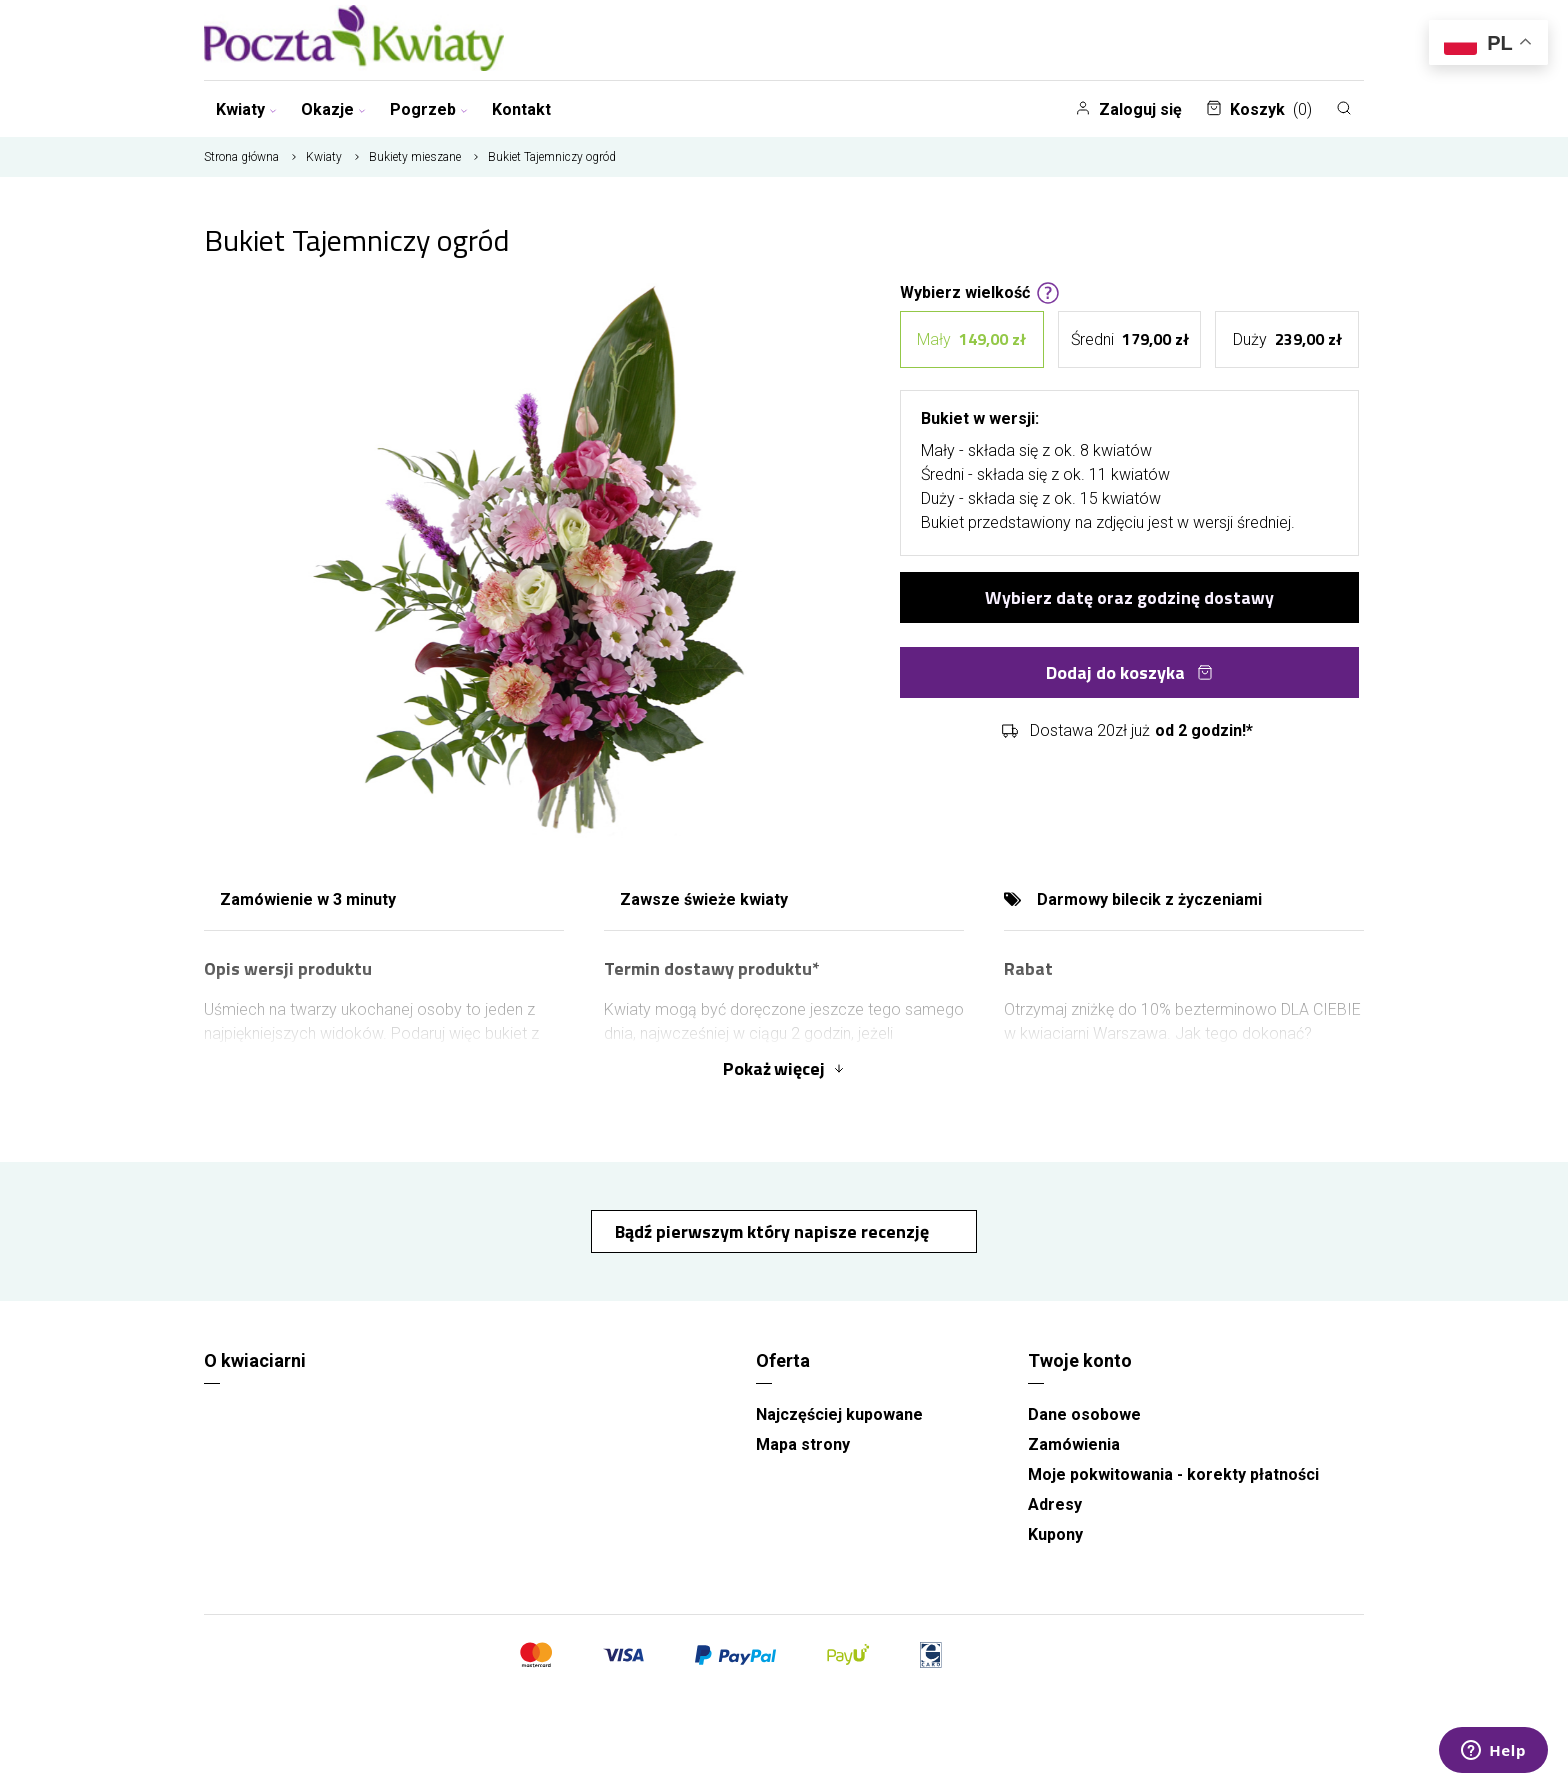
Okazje (333, 109)
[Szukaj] (1344, 108)
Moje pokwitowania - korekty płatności (1173, 1474)
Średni (1130, 338)
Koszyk (1259, 109)
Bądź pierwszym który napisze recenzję (774, 1231)
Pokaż (784, 1068)
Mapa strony (803, 1444)
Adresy (1055, 1504)
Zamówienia (1074, 1444)
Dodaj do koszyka (1129, 670)
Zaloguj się (1128, 109)
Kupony (1055, 1534)
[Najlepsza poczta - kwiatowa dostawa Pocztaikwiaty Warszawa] (354, 40)
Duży (1287, 338)
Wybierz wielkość (980, 291)
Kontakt (521, 109)
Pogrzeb (429, 109)
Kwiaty (246, 109)
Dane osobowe (1084, 1414)
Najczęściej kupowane (839, 1414)
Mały (971, 338)
